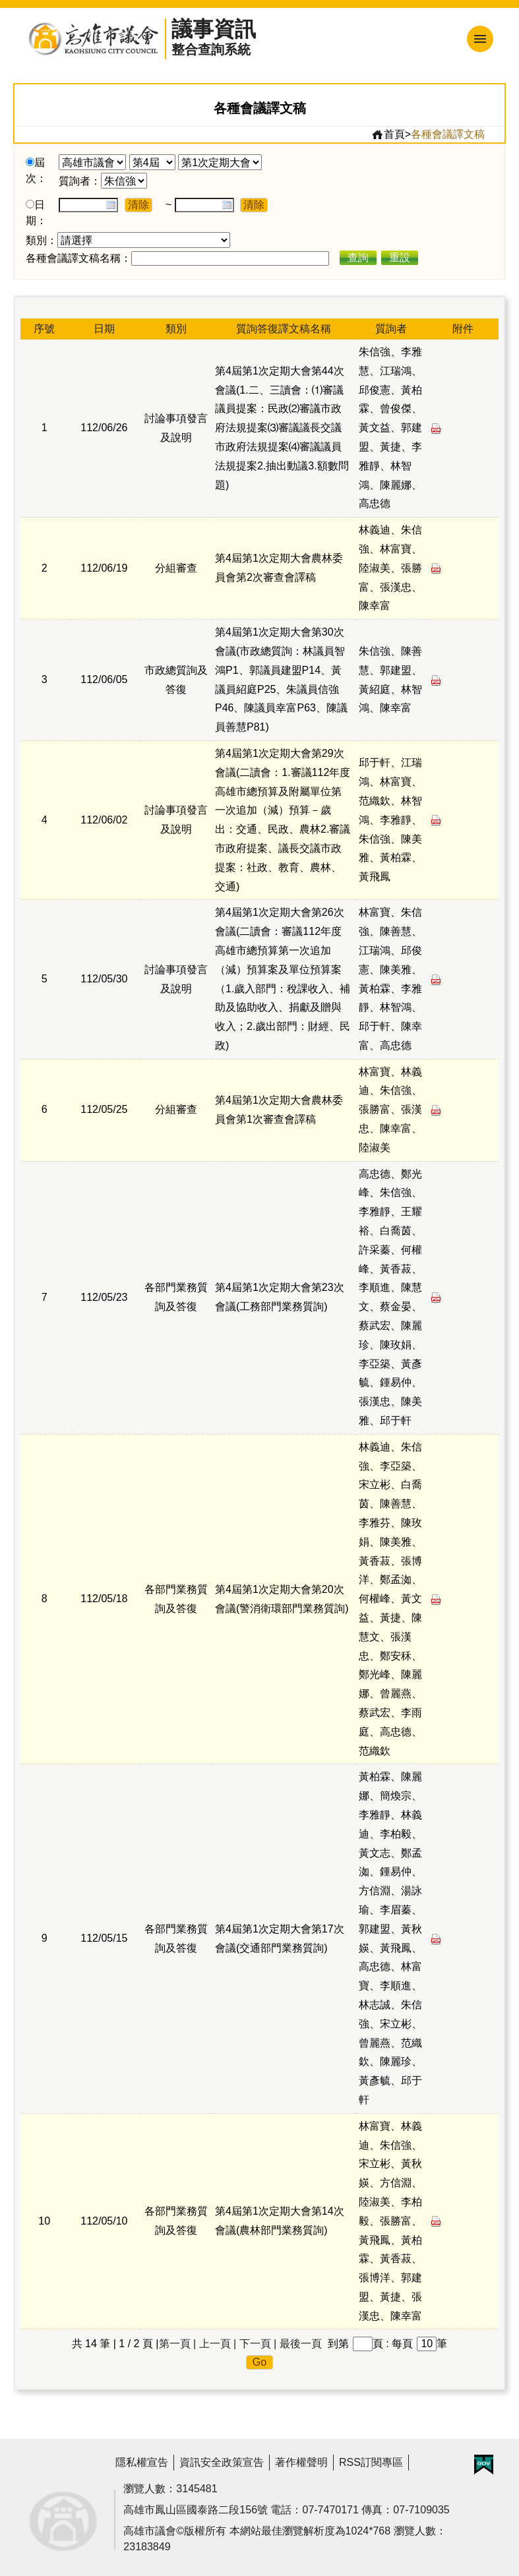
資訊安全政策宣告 (221, 2462)
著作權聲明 (301, 2462)
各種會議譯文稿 (448, 134)
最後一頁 (301, 2343)
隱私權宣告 (141, 2462)
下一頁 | (258, 2343)
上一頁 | (218, 2343)
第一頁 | (178, 2343)
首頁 (388, 134)
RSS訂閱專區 (371, 2462)
